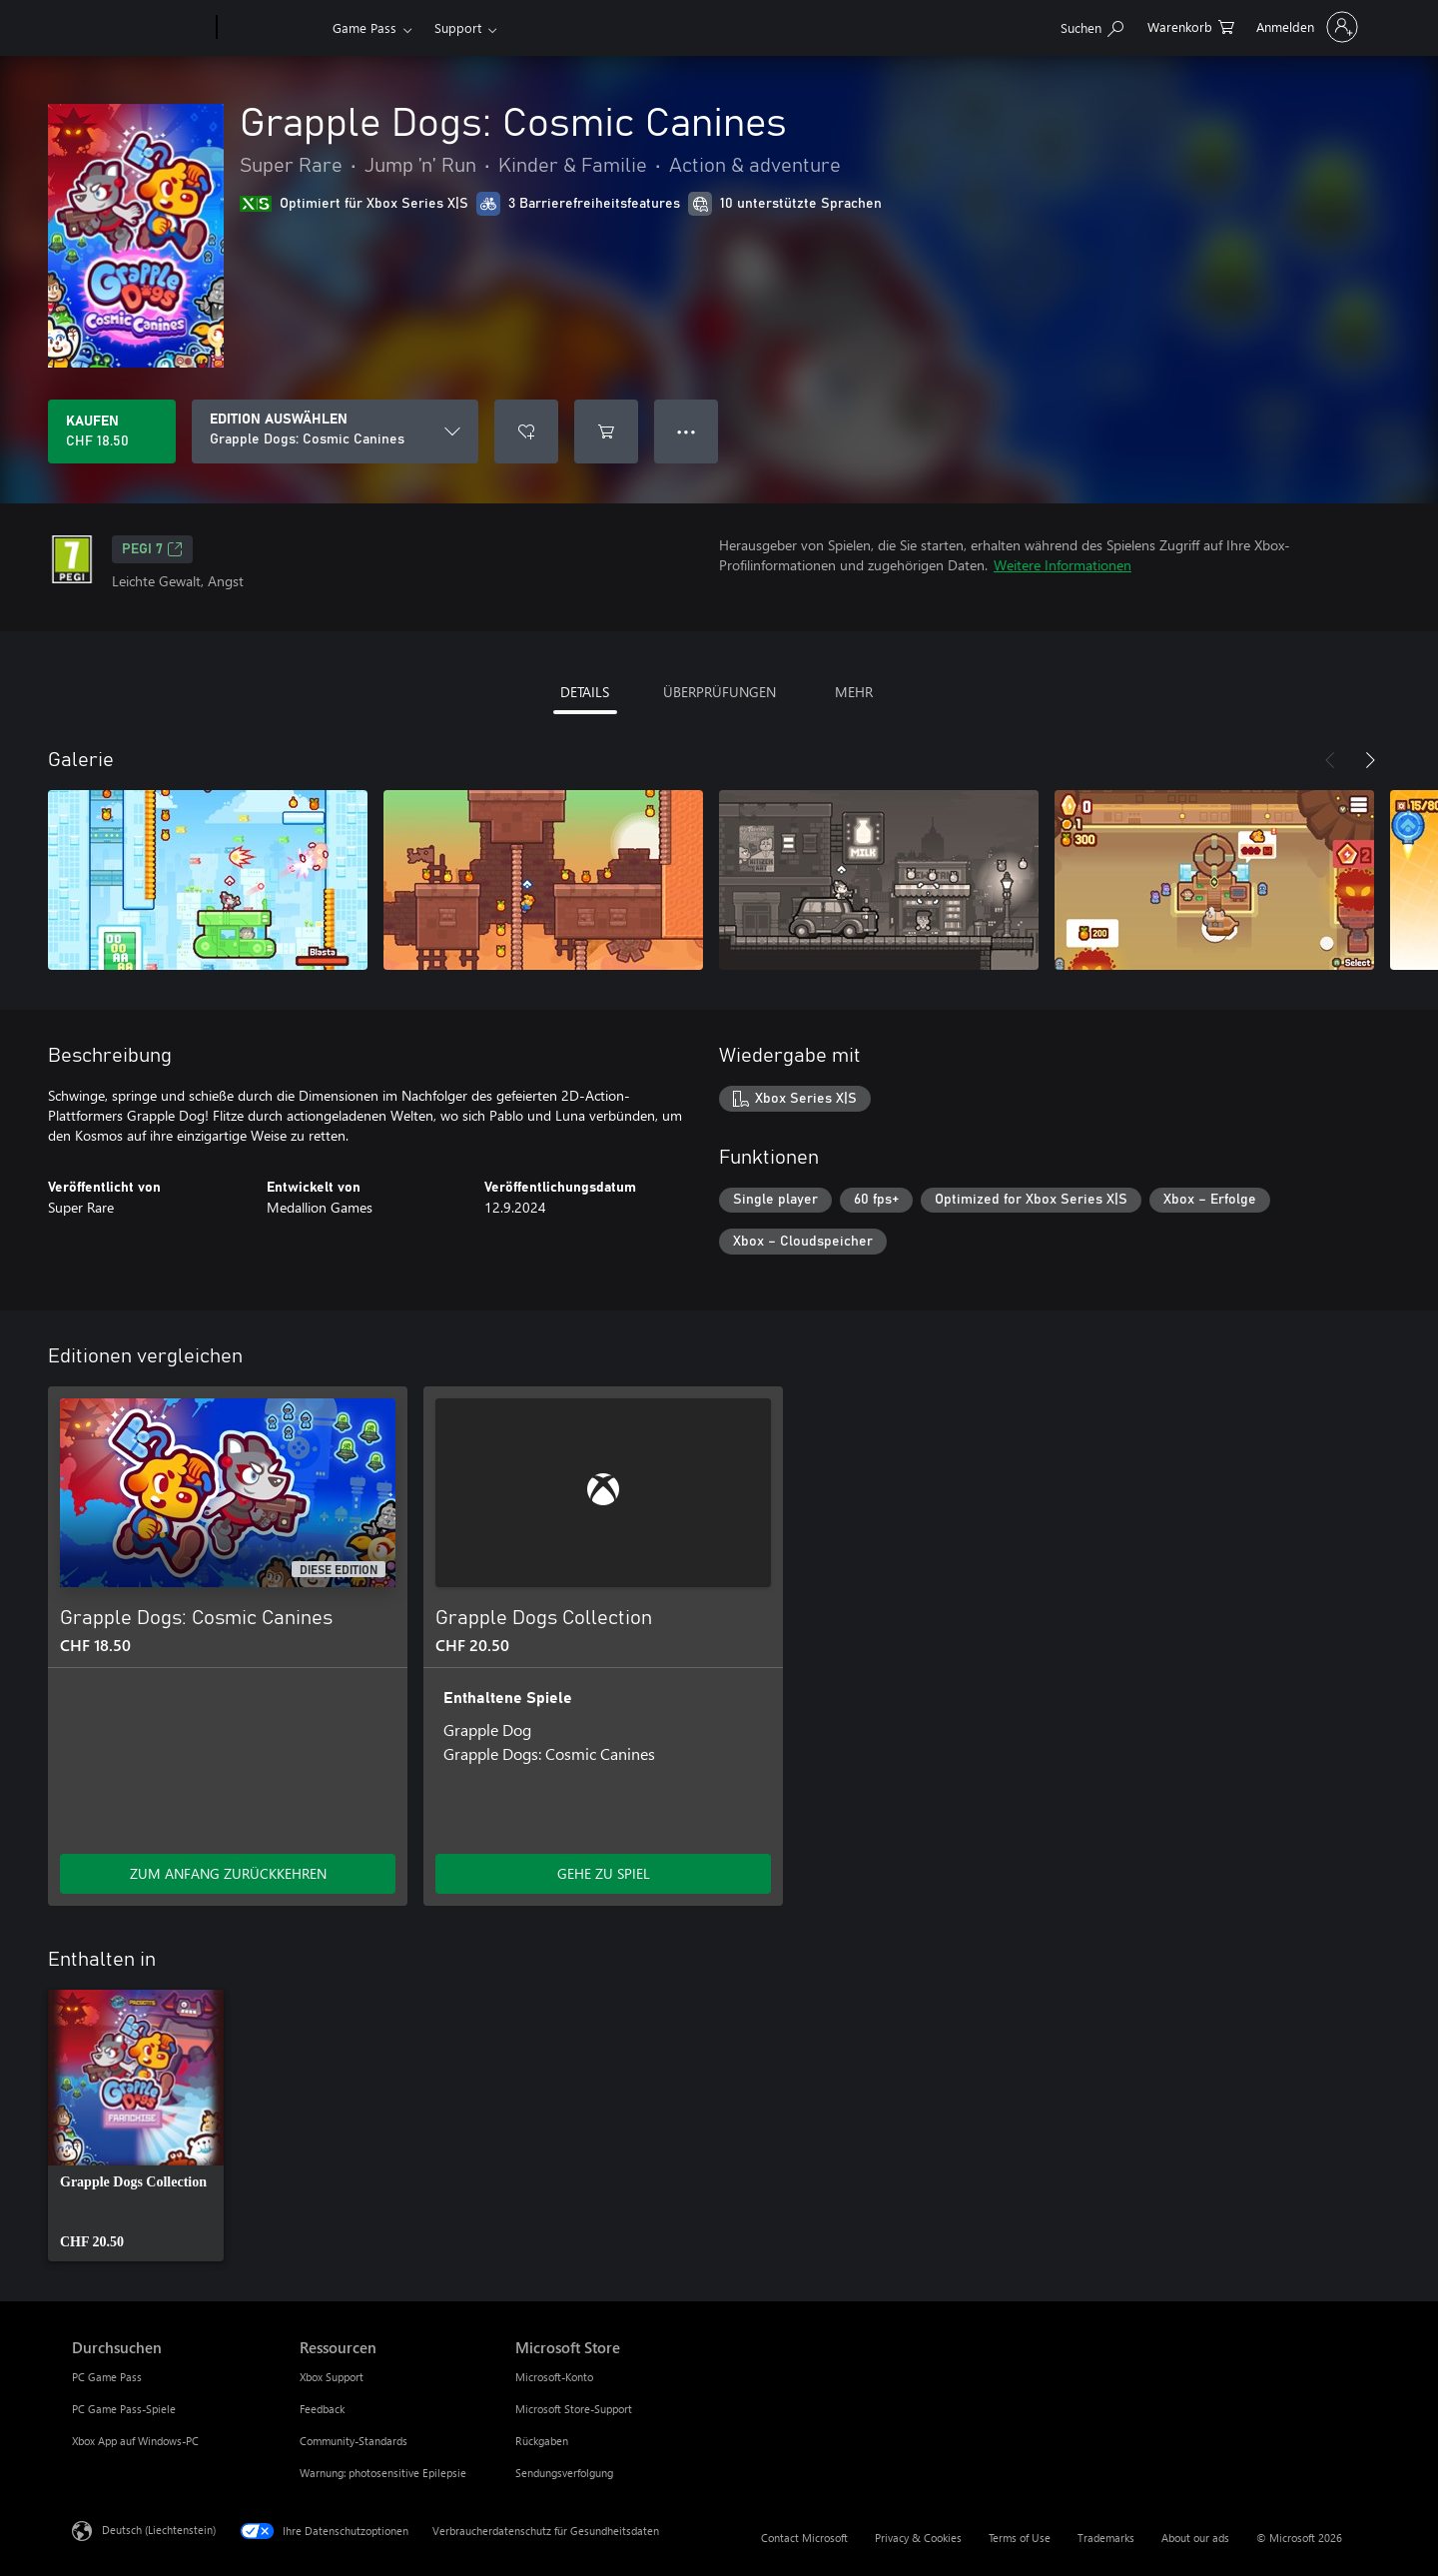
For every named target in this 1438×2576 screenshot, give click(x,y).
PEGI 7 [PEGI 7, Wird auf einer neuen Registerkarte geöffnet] (152, 549)
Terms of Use (1020, 2537)
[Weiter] (1370, 760)
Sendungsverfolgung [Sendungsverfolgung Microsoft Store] (564, 2472)
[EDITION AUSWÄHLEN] (335, 431)
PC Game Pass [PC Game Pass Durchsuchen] (107, 2376)
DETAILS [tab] (584, 691)
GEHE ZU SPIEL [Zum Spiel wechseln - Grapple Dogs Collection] (603, 1873)
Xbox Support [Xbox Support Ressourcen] (331, 2376)
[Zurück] (1330, 760)
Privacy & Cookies (918, 2537)
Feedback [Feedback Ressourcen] (322, 2408)
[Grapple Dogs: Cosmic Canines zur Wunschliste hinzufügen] (526, 431)
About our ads (1195, 2537)
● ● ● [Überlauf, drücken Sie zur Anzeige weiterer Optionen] (686, 431)
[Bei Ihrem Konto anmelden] (1305, 27)
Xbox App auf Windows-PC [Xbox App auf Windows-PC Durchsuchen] (135, 2440)
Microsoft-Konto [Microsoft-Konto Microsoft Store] (554, 2376)
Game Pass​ (364, 27)
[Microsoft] (140, 28)
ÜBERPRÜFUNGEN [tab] (719, 691)
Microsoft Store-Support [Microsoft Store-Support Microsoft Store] (573, 2408)
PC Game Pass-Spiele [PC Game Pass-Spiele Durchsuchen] (124, 2408)
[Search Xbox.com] (1092, 25)
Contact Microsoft (804, 2537)
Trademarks (1106, 2537)
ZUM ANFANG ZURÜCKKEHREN (228, 1873)
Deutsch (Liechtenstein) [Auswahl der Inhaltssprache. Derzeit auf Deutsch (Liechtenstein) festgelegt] (159, 2529)
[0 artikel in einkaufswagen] (1190, 25)
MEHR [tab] (854, 691)
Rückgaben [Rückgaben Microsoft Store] (541, 2440)
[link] (136, 2125)
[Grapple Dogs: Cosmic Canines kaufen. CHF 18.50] (112, 431)
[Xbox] (272, 28)
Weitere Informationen (1062, 564)
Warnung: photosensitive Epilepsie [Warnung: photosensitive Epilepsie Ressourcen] (383, 2472)
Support (457, 27)
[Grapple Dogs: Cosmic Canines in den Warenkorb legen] (606, 431)
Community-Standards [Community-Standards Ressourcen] (353, 2440)
